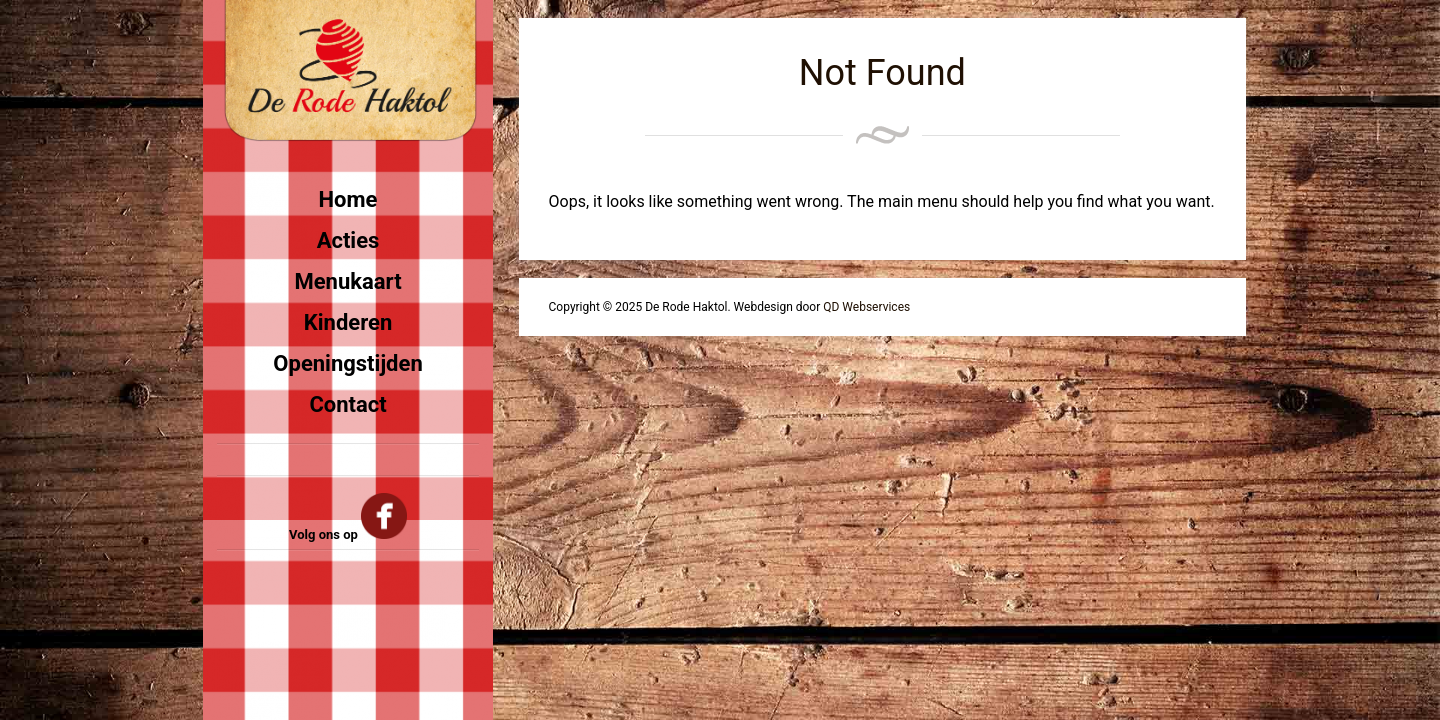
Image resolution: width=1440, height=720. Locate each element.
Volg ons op (348, 534)
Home (348, 199)
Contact (347, 404)
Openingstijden (347, 363)
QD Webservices (866, 307)
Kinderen (348, 322)
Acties (348, 240)
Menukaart (347, 281)
